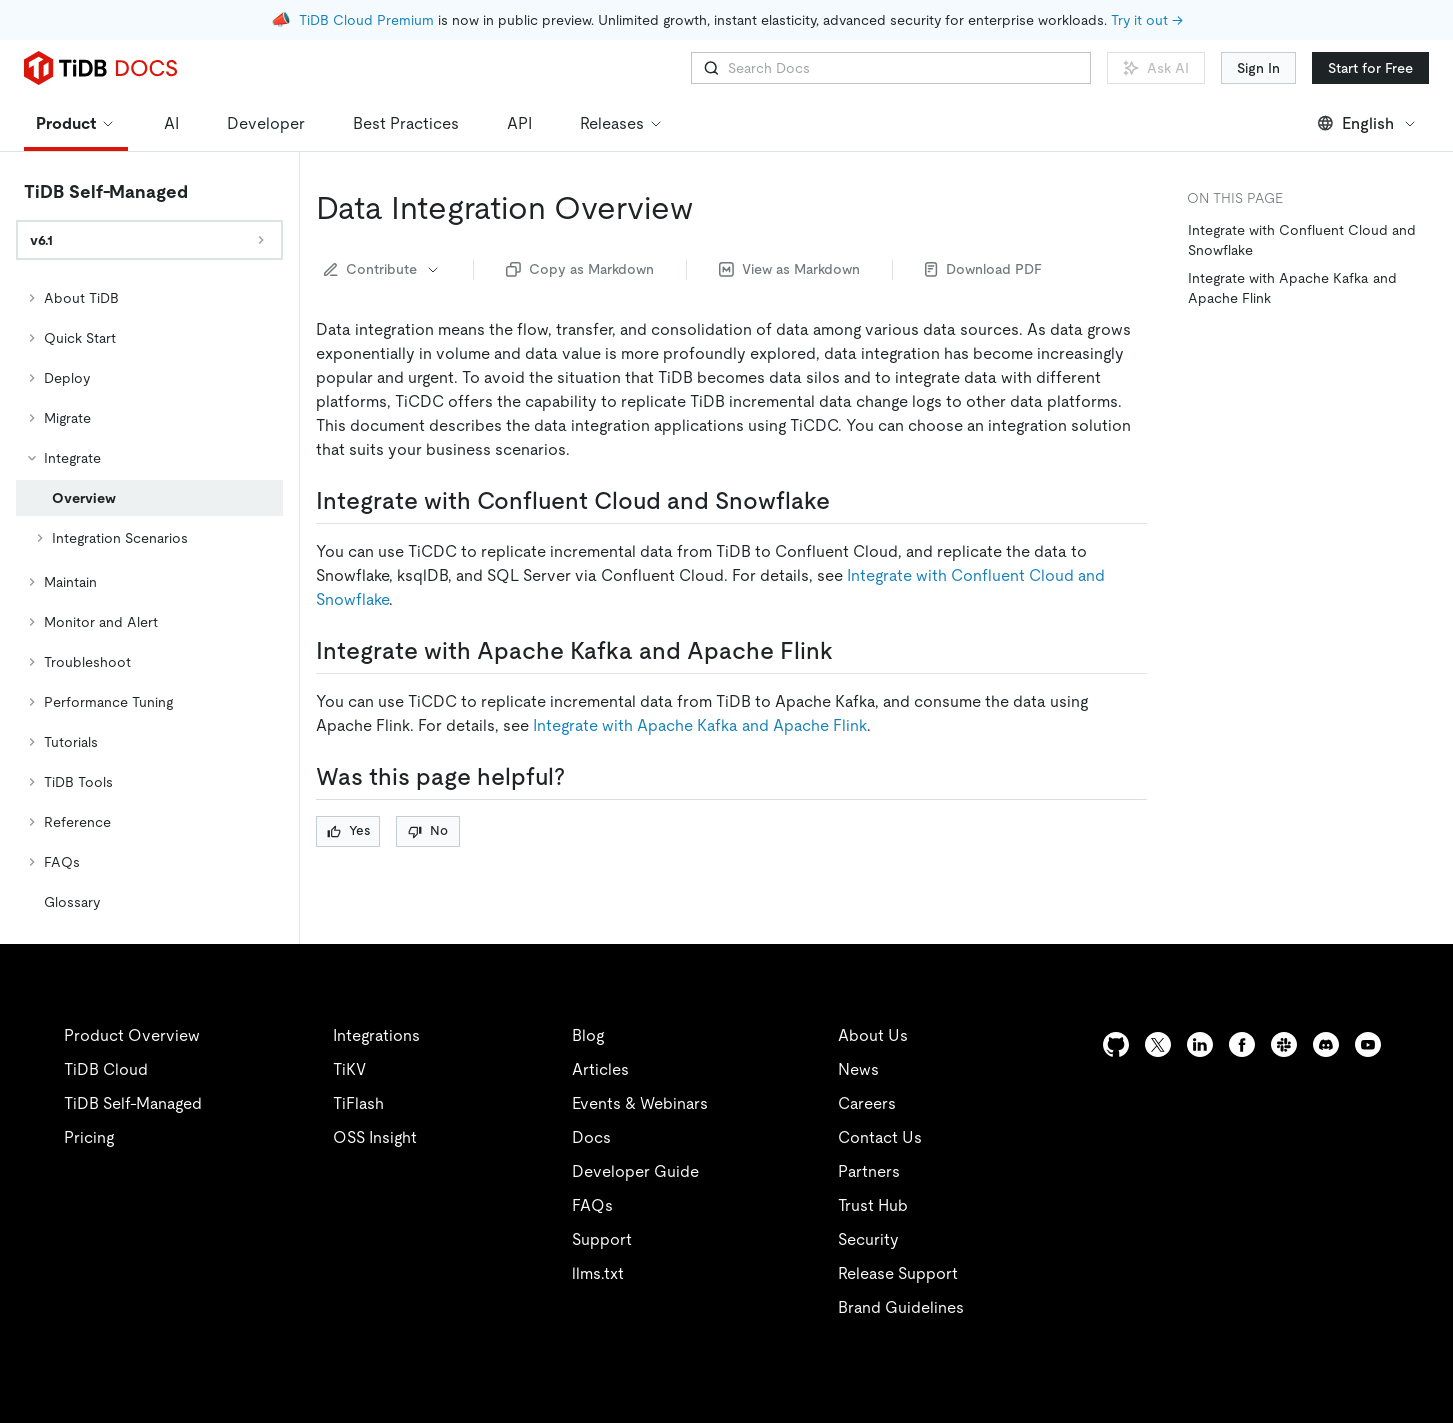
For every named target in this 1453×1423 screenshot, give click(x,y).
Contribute (382, 269)
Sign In (1258, 68)
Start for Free (1370, 68)
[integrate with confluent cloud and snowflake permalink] (846, 501)
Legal (548, 1396)
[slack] (1284, 1044)
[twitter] (1158, 1044)
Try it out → (1147, 20)
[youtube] (1368, 1044)
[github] (1116, 1044)
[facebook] (1242, 1044)
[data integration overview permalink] (709, 208)
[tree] (149, 600)
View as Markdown (789, 269)
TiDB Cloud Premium (366, 20)
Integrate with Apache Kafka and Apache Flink (700, 725)
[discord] (1326, 1044)
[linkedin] (1200, 1044)
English (1367, 123)
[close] (1414, 1268)
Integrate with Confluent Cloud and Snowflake (1302, 240)
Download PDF (983, 269)
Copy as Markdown (580, 269)
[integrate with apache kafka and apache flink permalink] (849, 651)
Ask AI (1156, 68)
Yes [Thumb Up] (348, 830)
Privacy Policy (440, 1396)
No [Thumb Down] (428, 830)
